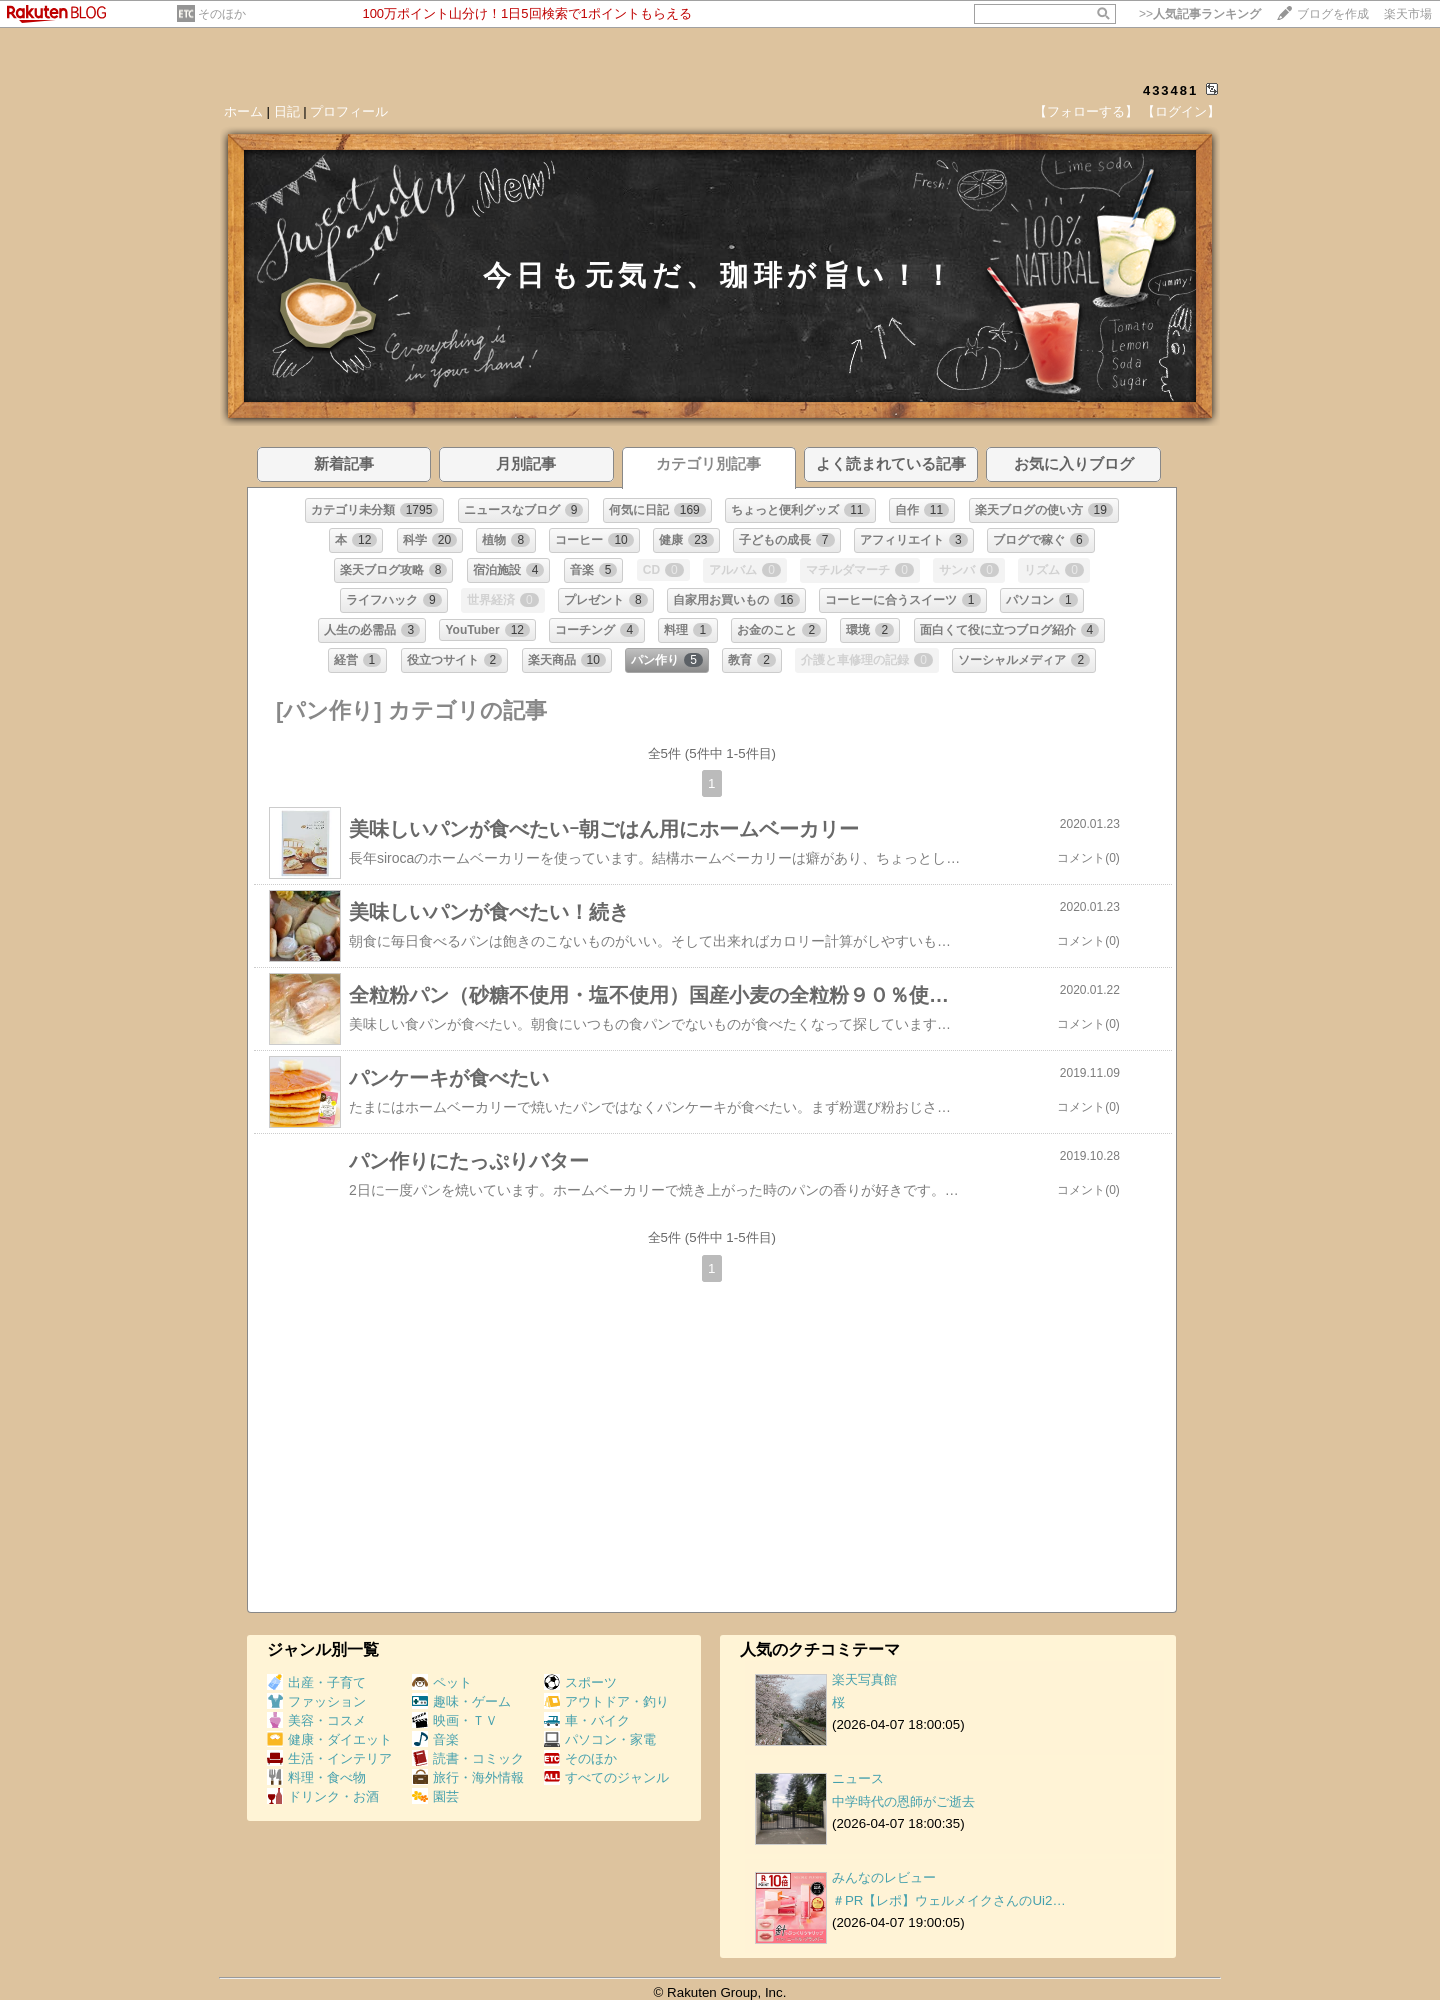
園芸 (435, 1796)
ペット (442, 1682)
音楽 (435, 1739)
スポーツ (580, 1682)
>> (1200, 14)
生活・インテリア (329, 1758)
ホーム (243, 111)
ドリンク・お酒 (323, 1796)
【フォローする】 (1086, 111)
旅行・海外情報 (468, 1777)
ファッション (316, 1701)
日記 (287, 111)
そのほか (222, 14)
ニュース (858, 1778)
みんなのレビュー (884, 1877)
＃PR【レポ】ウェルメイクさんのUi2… (949, 1900)
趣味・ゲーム (461, 1701)
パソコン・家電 (600, 1739)
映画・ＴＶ (455, 1720)
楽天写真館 (864, 1679)
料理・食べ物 (316, 1777)
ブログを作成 (1333, 14)
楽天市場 (1408, 14)
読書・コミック (468, 1758)
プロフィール (349, 111)
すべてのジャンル (606, 1777)
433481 (1170, 90)
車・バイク (587, 1720)
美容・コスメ (316, 1720)
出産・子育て (316, 1682)
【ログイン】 (1181, 111)
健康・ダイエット (329, 1739)
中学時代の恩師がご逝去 (903, 1801)
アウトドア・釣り (606, 1701)
